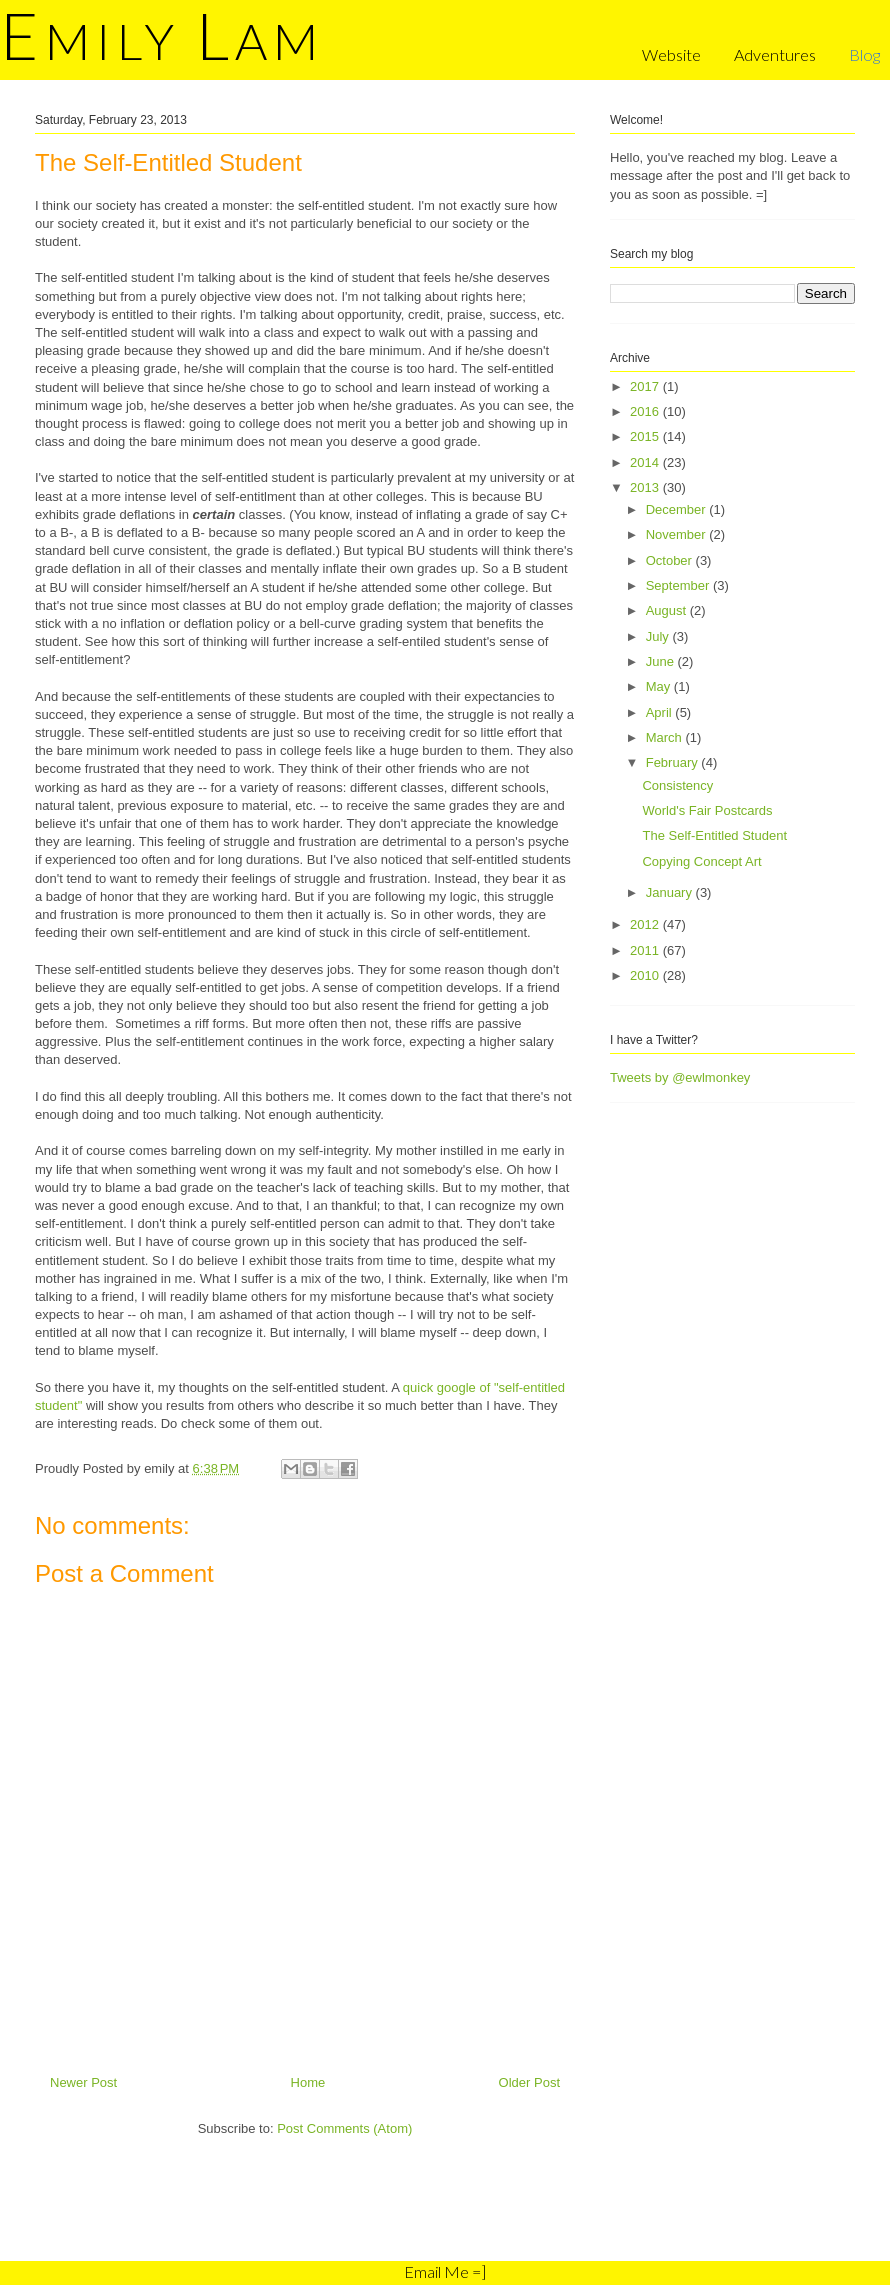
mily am (162, 41)
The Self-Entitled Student (714, 835)
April (661, 712)
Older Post (529, 2082)
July (659, 636)
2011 (646, 950)
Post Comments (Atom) (344, 2128)
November (678, 534)
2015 (646, 436)
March (666, 737)
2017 (646, 386)
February (674, 762)
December (678, 509)
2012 (646, 924)
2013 (646, 487)
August (668, 610)
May (660, 686)
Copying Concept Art (701, 861)
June (662, 661)
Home (308, 2082)
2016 (646, 411)
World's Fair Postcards (707, 810)
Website (671, 54)
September (679, 585)
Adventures (775, 54)
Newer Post (83, 2082)
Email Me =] (445, 2271)
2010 (646, 975)
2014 (646, 462)
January (671, 892)
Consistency (677, 785)
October (671, 560)
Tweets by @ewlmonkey (680, 1077)
